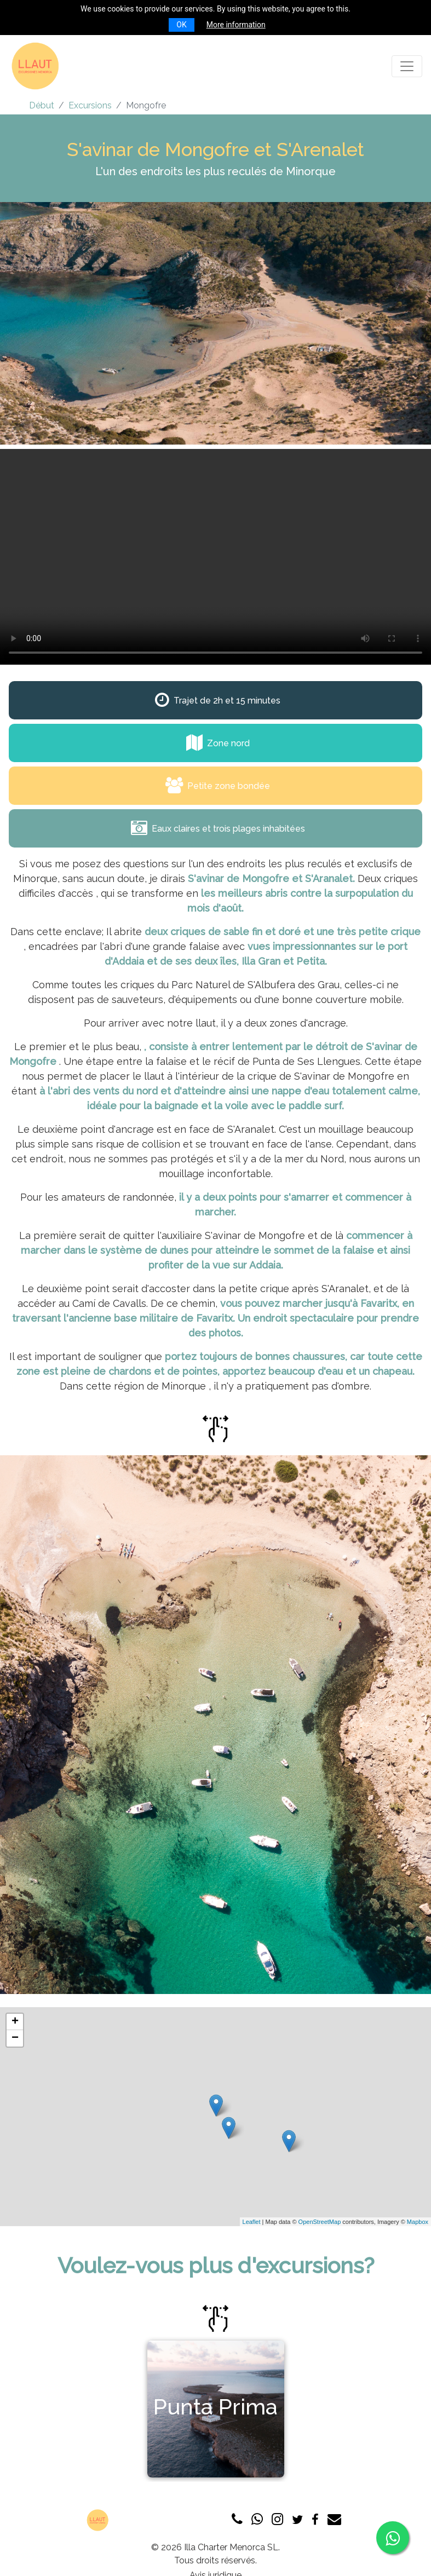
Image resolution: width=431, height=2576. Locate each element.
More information (236, 24)
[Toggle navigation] (407, 66)
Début (41, 105)
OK (181, 24)
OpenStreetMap (319, 2221)
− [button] (15, 2038)
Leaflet (252, 2221)
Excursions (90, 105)
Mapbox (417, 2221)
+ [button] (15, 2022)
